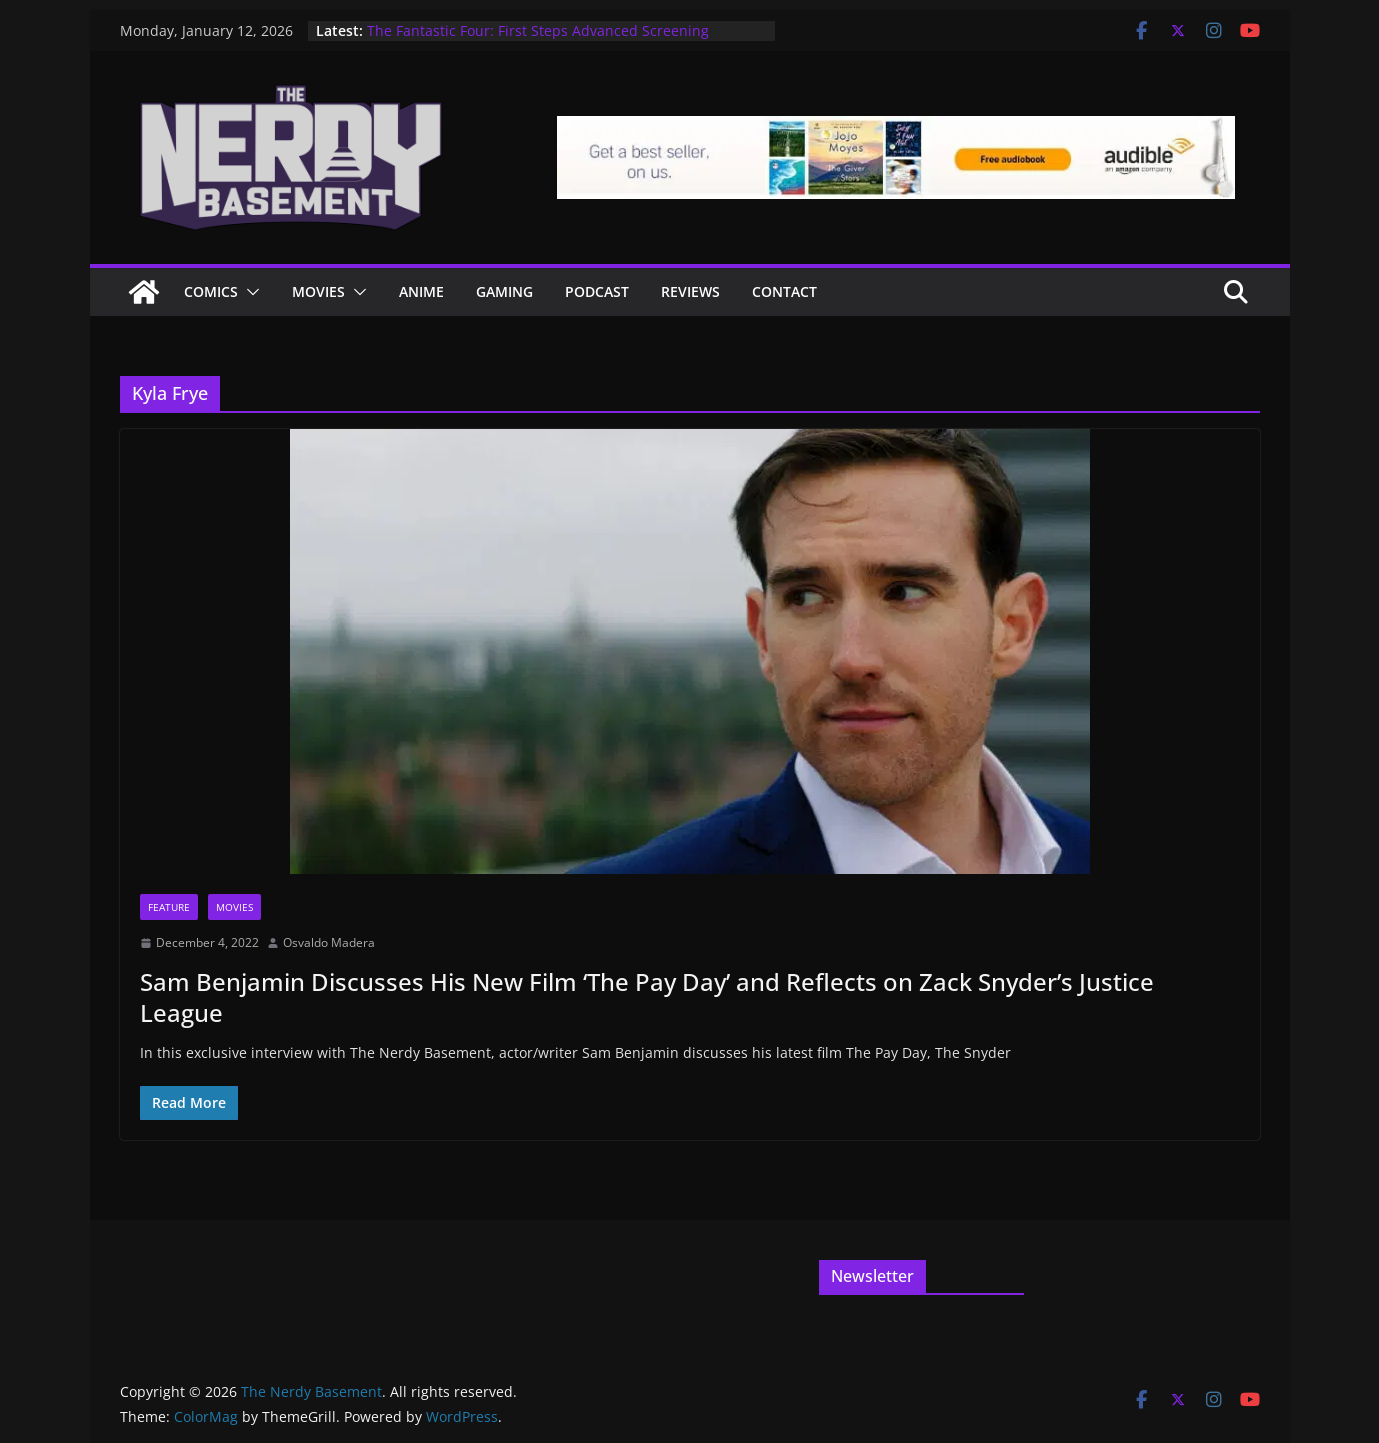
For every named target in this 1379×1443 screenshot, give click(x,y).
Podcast (597, 291)
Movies (318, 291)
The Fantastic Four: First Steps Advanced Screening (538, 30)
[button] (249, 292)
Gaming (504, 291)
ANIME (421, 291)
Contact (784, 291)
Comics (211, 291)
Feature (169, 907)
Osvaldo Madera (329, 942)
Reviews (690, 291)
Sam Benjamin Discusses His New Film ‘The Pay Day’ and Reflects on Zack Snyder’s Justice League (647, 997)
